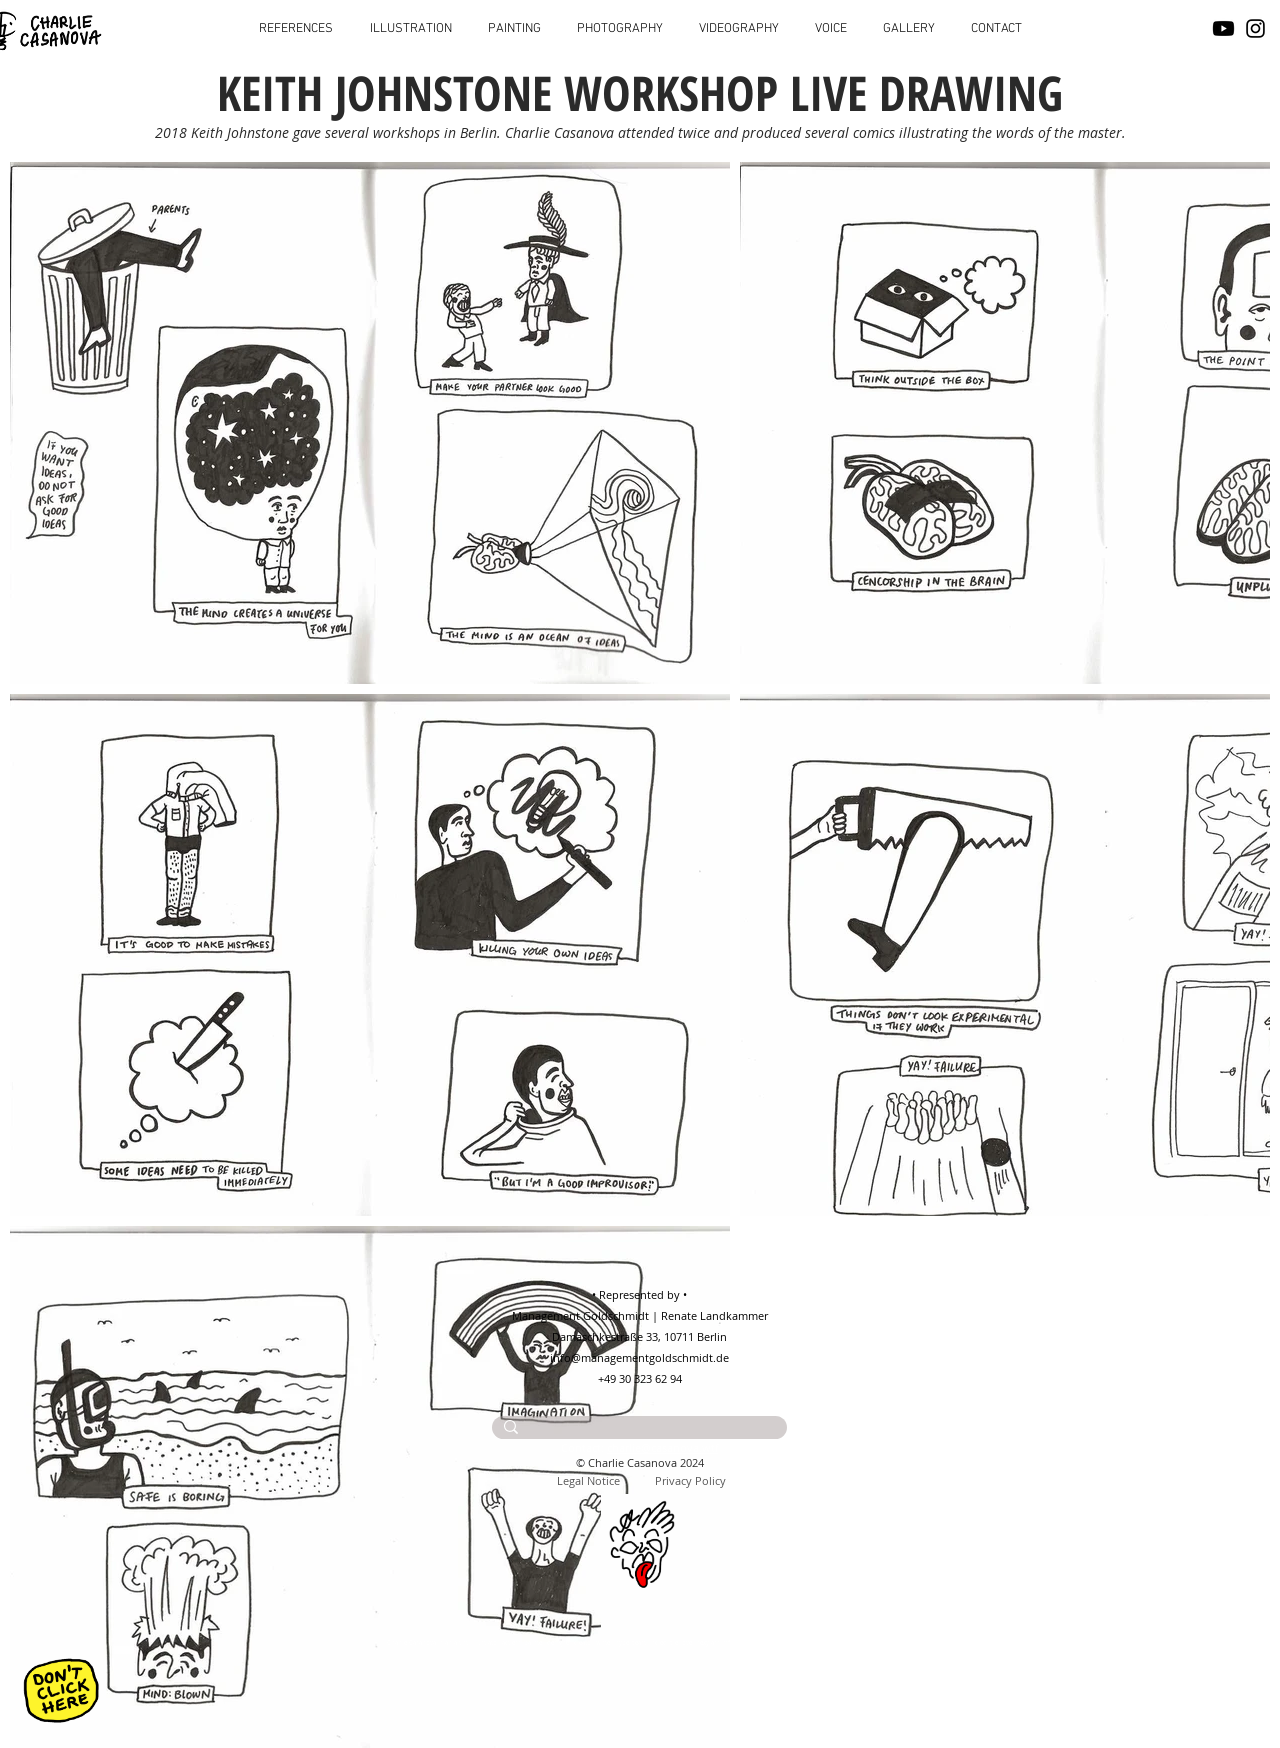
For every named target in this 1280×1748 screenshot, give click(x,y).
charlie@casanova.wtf (663, 1447)
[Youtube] (1223, 28)
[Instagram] (1255, 28)
